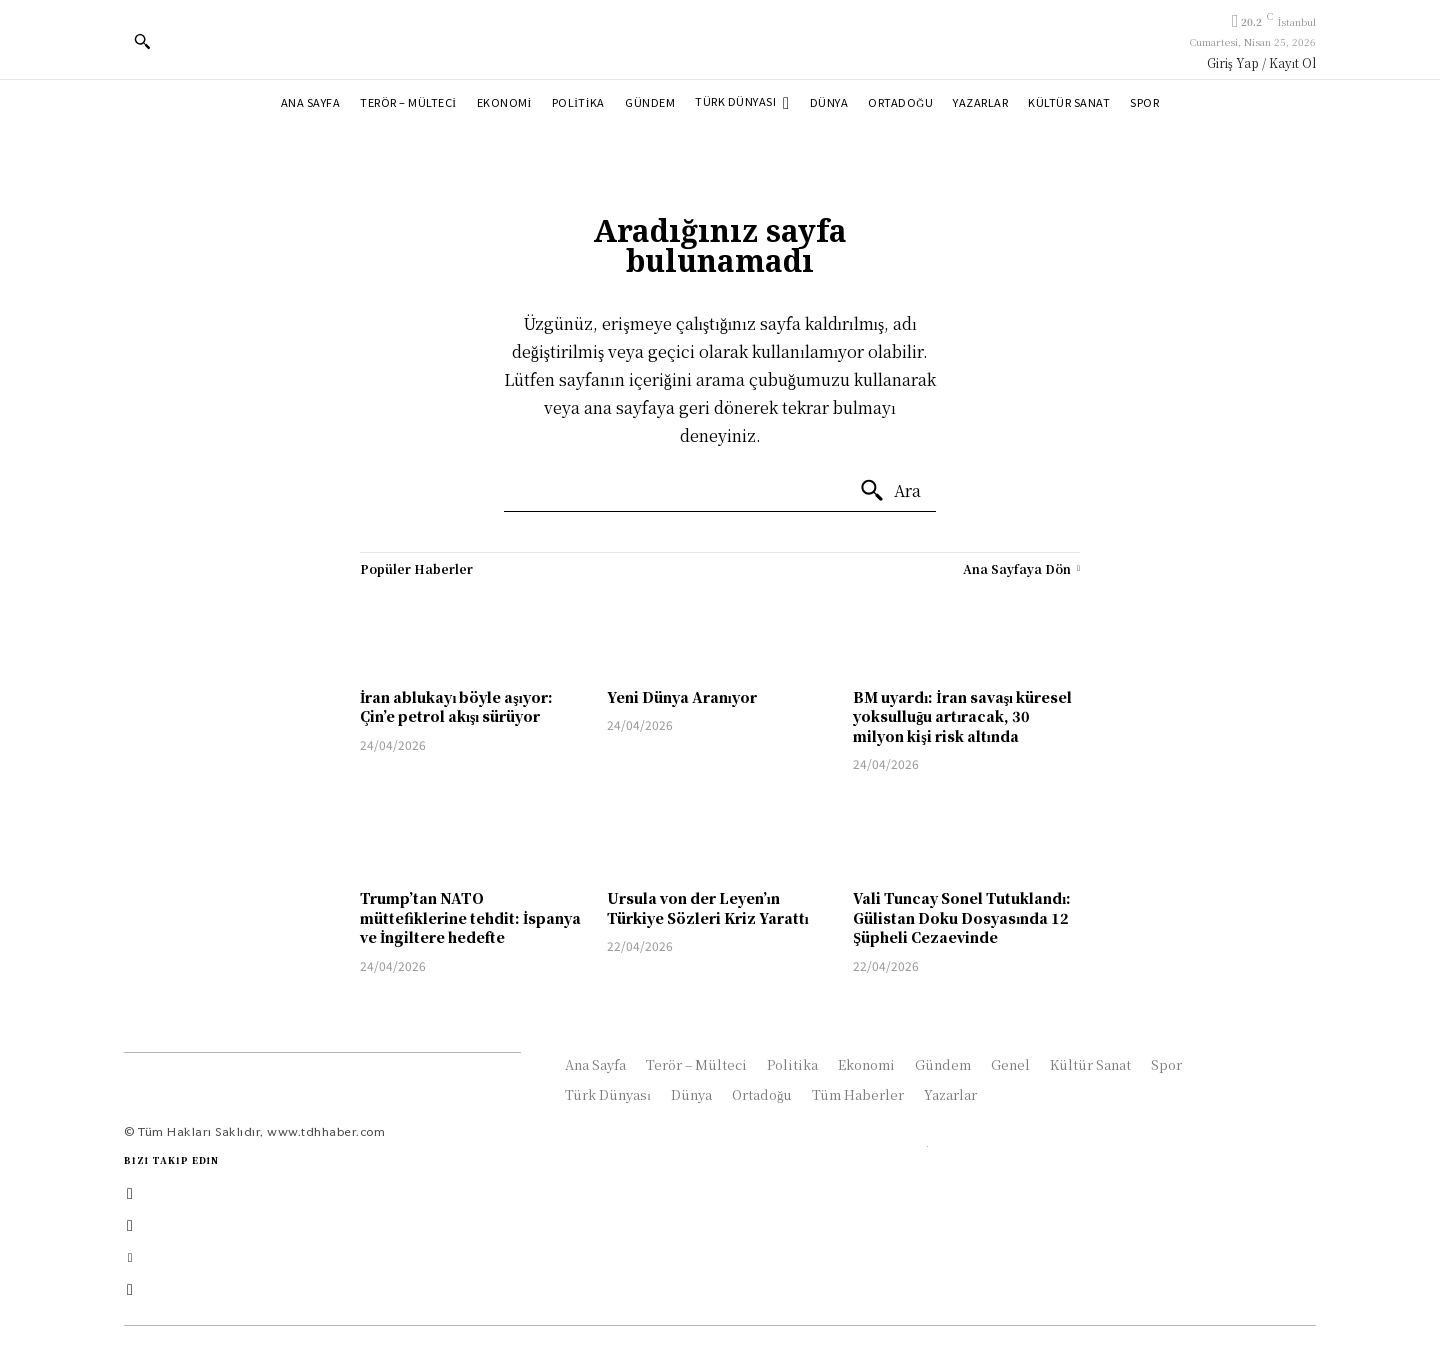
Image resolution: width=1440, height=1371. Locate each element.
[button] (142, 41)
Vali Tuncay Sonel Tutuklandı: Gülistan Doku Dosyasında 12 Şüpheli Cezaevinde (962, 917)
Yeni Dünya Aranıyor (682, 697)
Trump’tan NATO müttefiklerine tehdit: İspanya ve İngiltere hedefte (470, 917)
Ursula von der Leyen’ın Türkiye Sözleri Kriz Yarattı (708, 908)
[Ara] (890, 491)
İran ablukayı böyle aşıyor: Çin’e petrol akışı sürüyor (456, 707)
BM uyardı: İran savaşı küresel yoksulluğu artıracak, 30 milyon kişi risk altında (962, 716)
